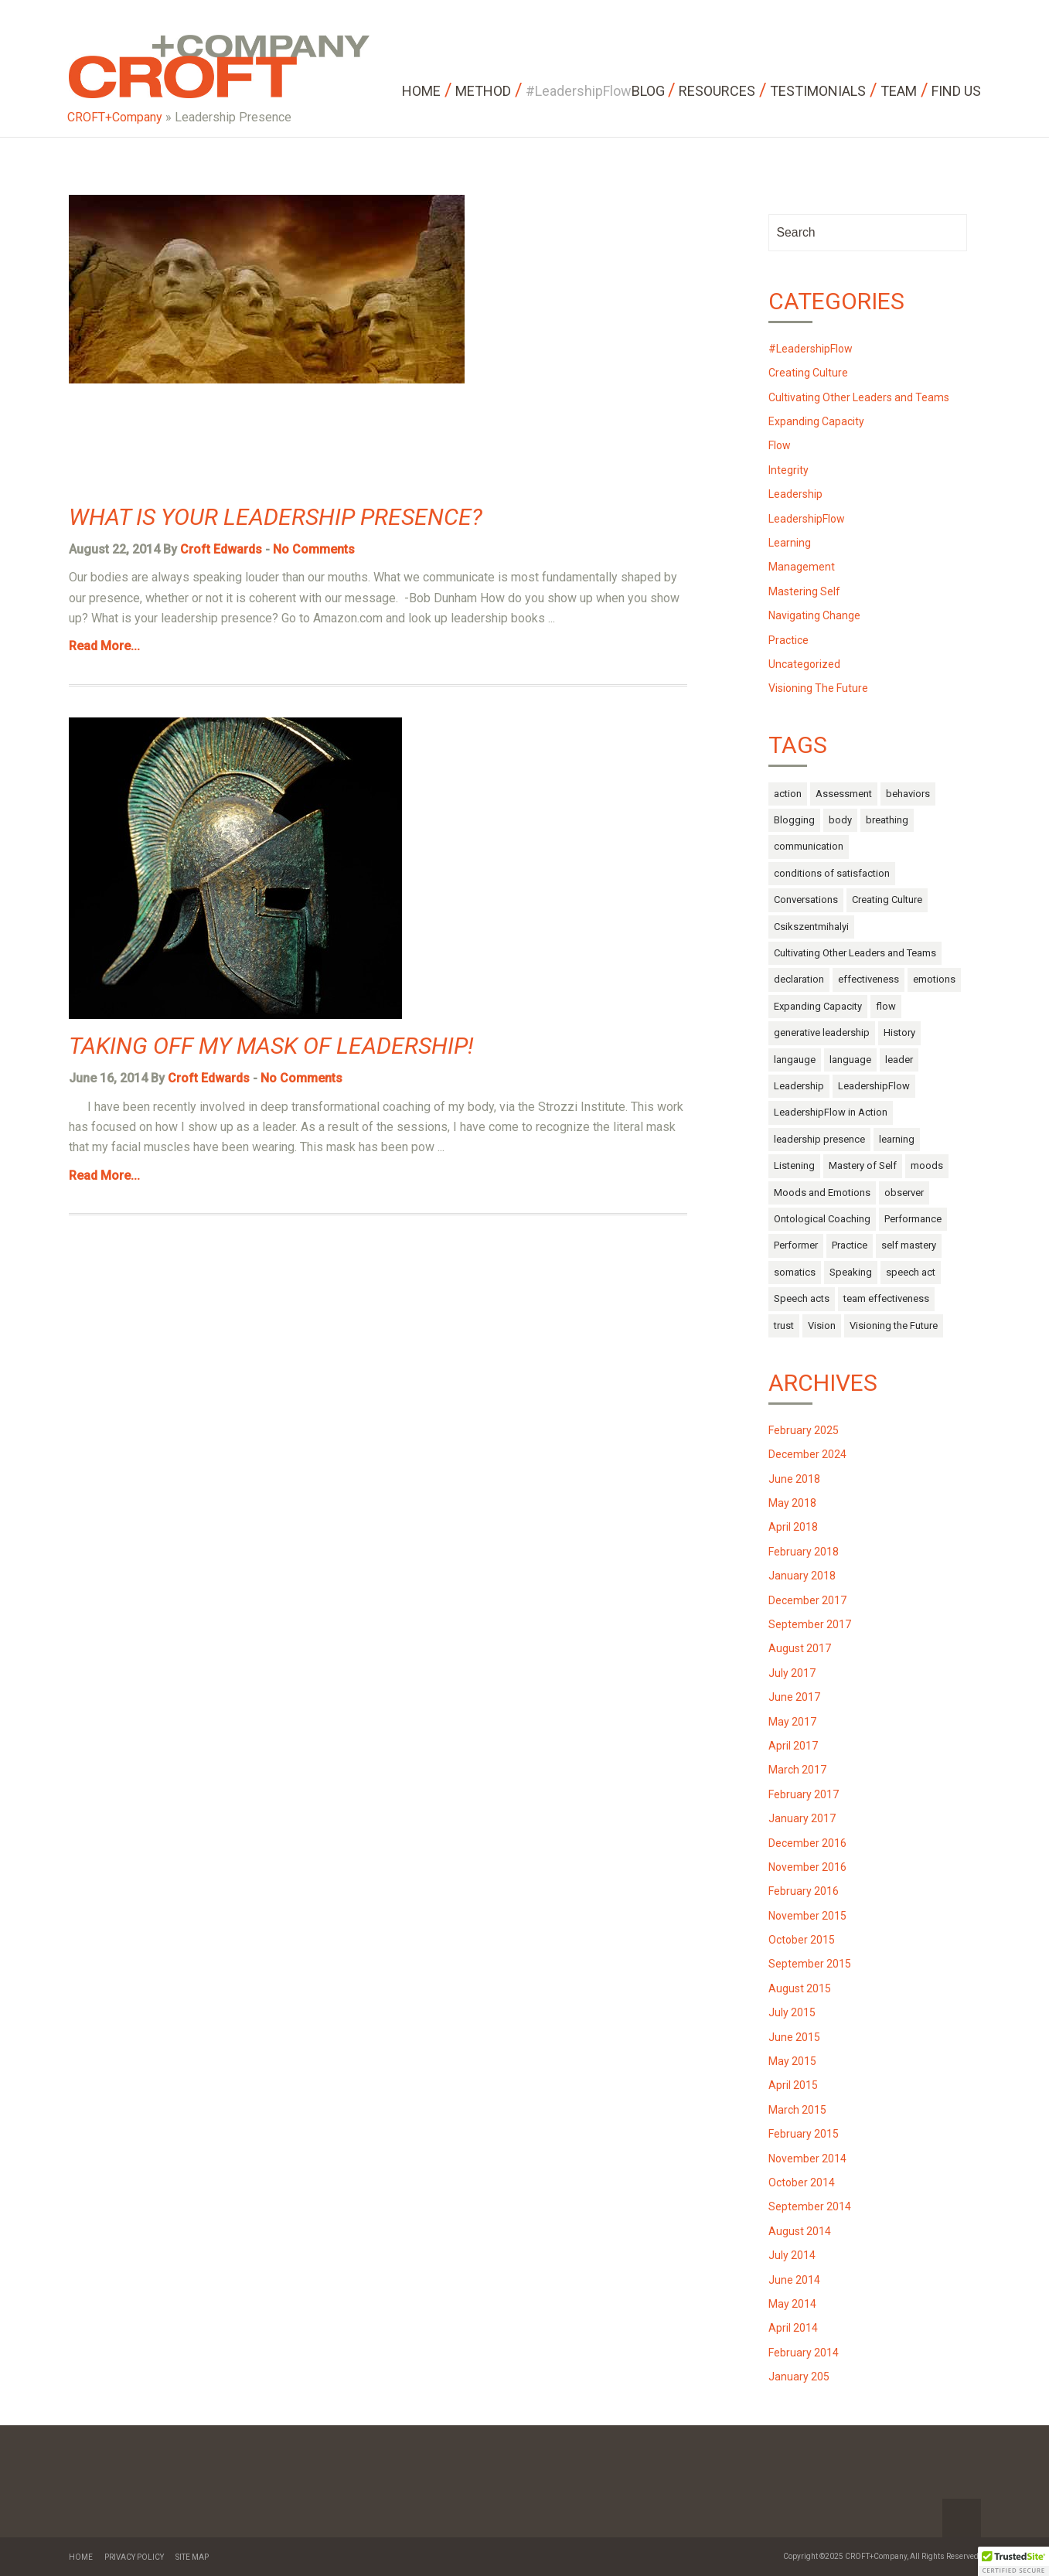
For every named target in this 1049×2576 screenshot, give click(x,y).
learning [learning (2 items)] (896, 1139)
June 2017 (794, 1697)
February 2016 (803, 1891)
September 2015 (809, 1964)
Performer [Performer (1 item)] (796, 1245)
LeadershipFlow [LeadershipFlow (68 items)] (874, 1086)
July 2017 (792, 1673)
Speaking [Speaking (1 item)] (850, 1272)
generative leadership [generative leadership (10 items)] (822, 1032)
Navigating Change (814, 615)
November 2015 (807, 1916)
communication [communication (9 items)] (808, 846)
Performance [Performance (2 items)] (913, 1219)
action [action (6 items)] (788, 793)
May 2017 (792, 1722)
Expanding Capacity (816, 421)
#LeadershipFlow (810, 348)
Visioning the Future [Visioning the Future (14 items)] (894, 1325)
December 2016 (807, 1843)
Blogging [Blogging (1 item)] (794, 820)
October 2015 (801, 1940)
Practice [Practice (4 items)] (849, 1245)
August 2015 (799, 1988)
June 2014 (794, 2280)
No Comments (314, 549)
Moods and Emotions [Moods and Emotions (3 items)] (822, 1192)
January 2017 (802, 1818)
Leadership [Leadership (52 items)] (799, 1086)
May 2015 (792, 2061)
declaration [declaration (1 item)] (799, 979)
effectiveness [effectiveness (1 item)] (868, 979)
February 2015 (803, 2134)
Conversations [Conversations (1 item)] (806, 899)
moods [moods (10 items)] (927, 1165)
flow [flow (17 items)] (886, 1006)
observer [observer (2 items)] (904, 1192)
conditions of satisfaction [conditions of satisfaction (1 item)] (832, 873)
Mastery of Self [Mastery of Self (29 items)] (863, 1165)
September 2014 (809, 2206)
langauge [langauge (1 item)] (795, 1059)
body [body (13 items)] (840, 820)
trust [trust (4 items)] (784, 1325)
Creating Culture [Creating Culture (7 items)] (887, 899)
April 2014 (793, 2328)
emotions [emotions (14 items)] (934, 979)
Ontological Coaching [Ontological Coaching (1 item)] (822, 1219)
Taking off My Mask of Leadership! (271, 1045)
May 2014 (792, 2304)
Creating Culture (808, 372)
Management (801, 567)
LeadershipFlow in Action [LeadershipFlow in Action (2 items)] (830, 1112)
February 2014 (803, 2352)
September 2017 (809, 1624)
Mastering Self (804, 591)
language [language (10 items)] (850, 1059)
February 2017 (803, 1794)
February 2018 (803, 1551)
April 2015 (793, 2085)
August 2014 (799, 2231)
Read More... (104, 646)
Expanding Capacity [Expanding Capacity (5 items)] (818, 1006)
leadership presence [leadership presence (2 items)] (819, 1139)
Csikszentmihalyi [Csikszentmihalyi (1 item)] (811, 926)
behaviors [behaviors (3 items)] (908, 793)
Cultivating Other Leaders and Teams (858, 397)
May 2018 (792, 1503)
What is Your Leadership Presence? (275, 516)
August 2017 (799, 1648)
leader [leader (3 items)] (899, 1059)
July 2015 (792, 2012)
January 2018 (802, 1575)
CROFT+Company (114, 117)
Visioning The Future (818, 688)
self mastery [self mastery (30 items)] (908, 1245)
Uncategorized (804, 664)
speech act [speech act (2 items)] (910, 1272)
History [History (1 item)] (899, 1032)
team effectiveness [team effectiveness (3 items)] (886, 1298)
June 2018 (794, 1479)
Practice (788, 640)
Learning (789, 543)
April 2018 (793, 1527)
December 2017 (807, 1600)
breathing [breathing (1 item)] (887, 820)
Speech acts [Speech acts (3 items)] (801, 1298)
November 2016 (807, 1867)
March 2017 (797, 1769)
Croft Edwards (221, 549)
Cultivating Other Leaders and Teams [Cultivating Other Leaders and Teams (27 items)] (855, 953)
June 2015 (794, 2037)
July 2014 (792, 2255)
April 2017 (793, 1745)
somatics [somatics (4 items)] (795, 1272)
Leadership (795, 494)
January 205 (798, 2376)
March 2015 (797, 2110)
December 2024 (807, 1454)
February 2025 (803, 1430)
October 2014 (801, 2182)
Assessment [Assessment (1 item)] (844, 793)
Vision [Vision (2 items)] (822, 1325)
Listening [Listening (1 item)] (794, 1165)
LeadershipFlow (806, 519)
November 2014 (807, 2158)
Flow (779, 445)
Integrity (788, 470)
